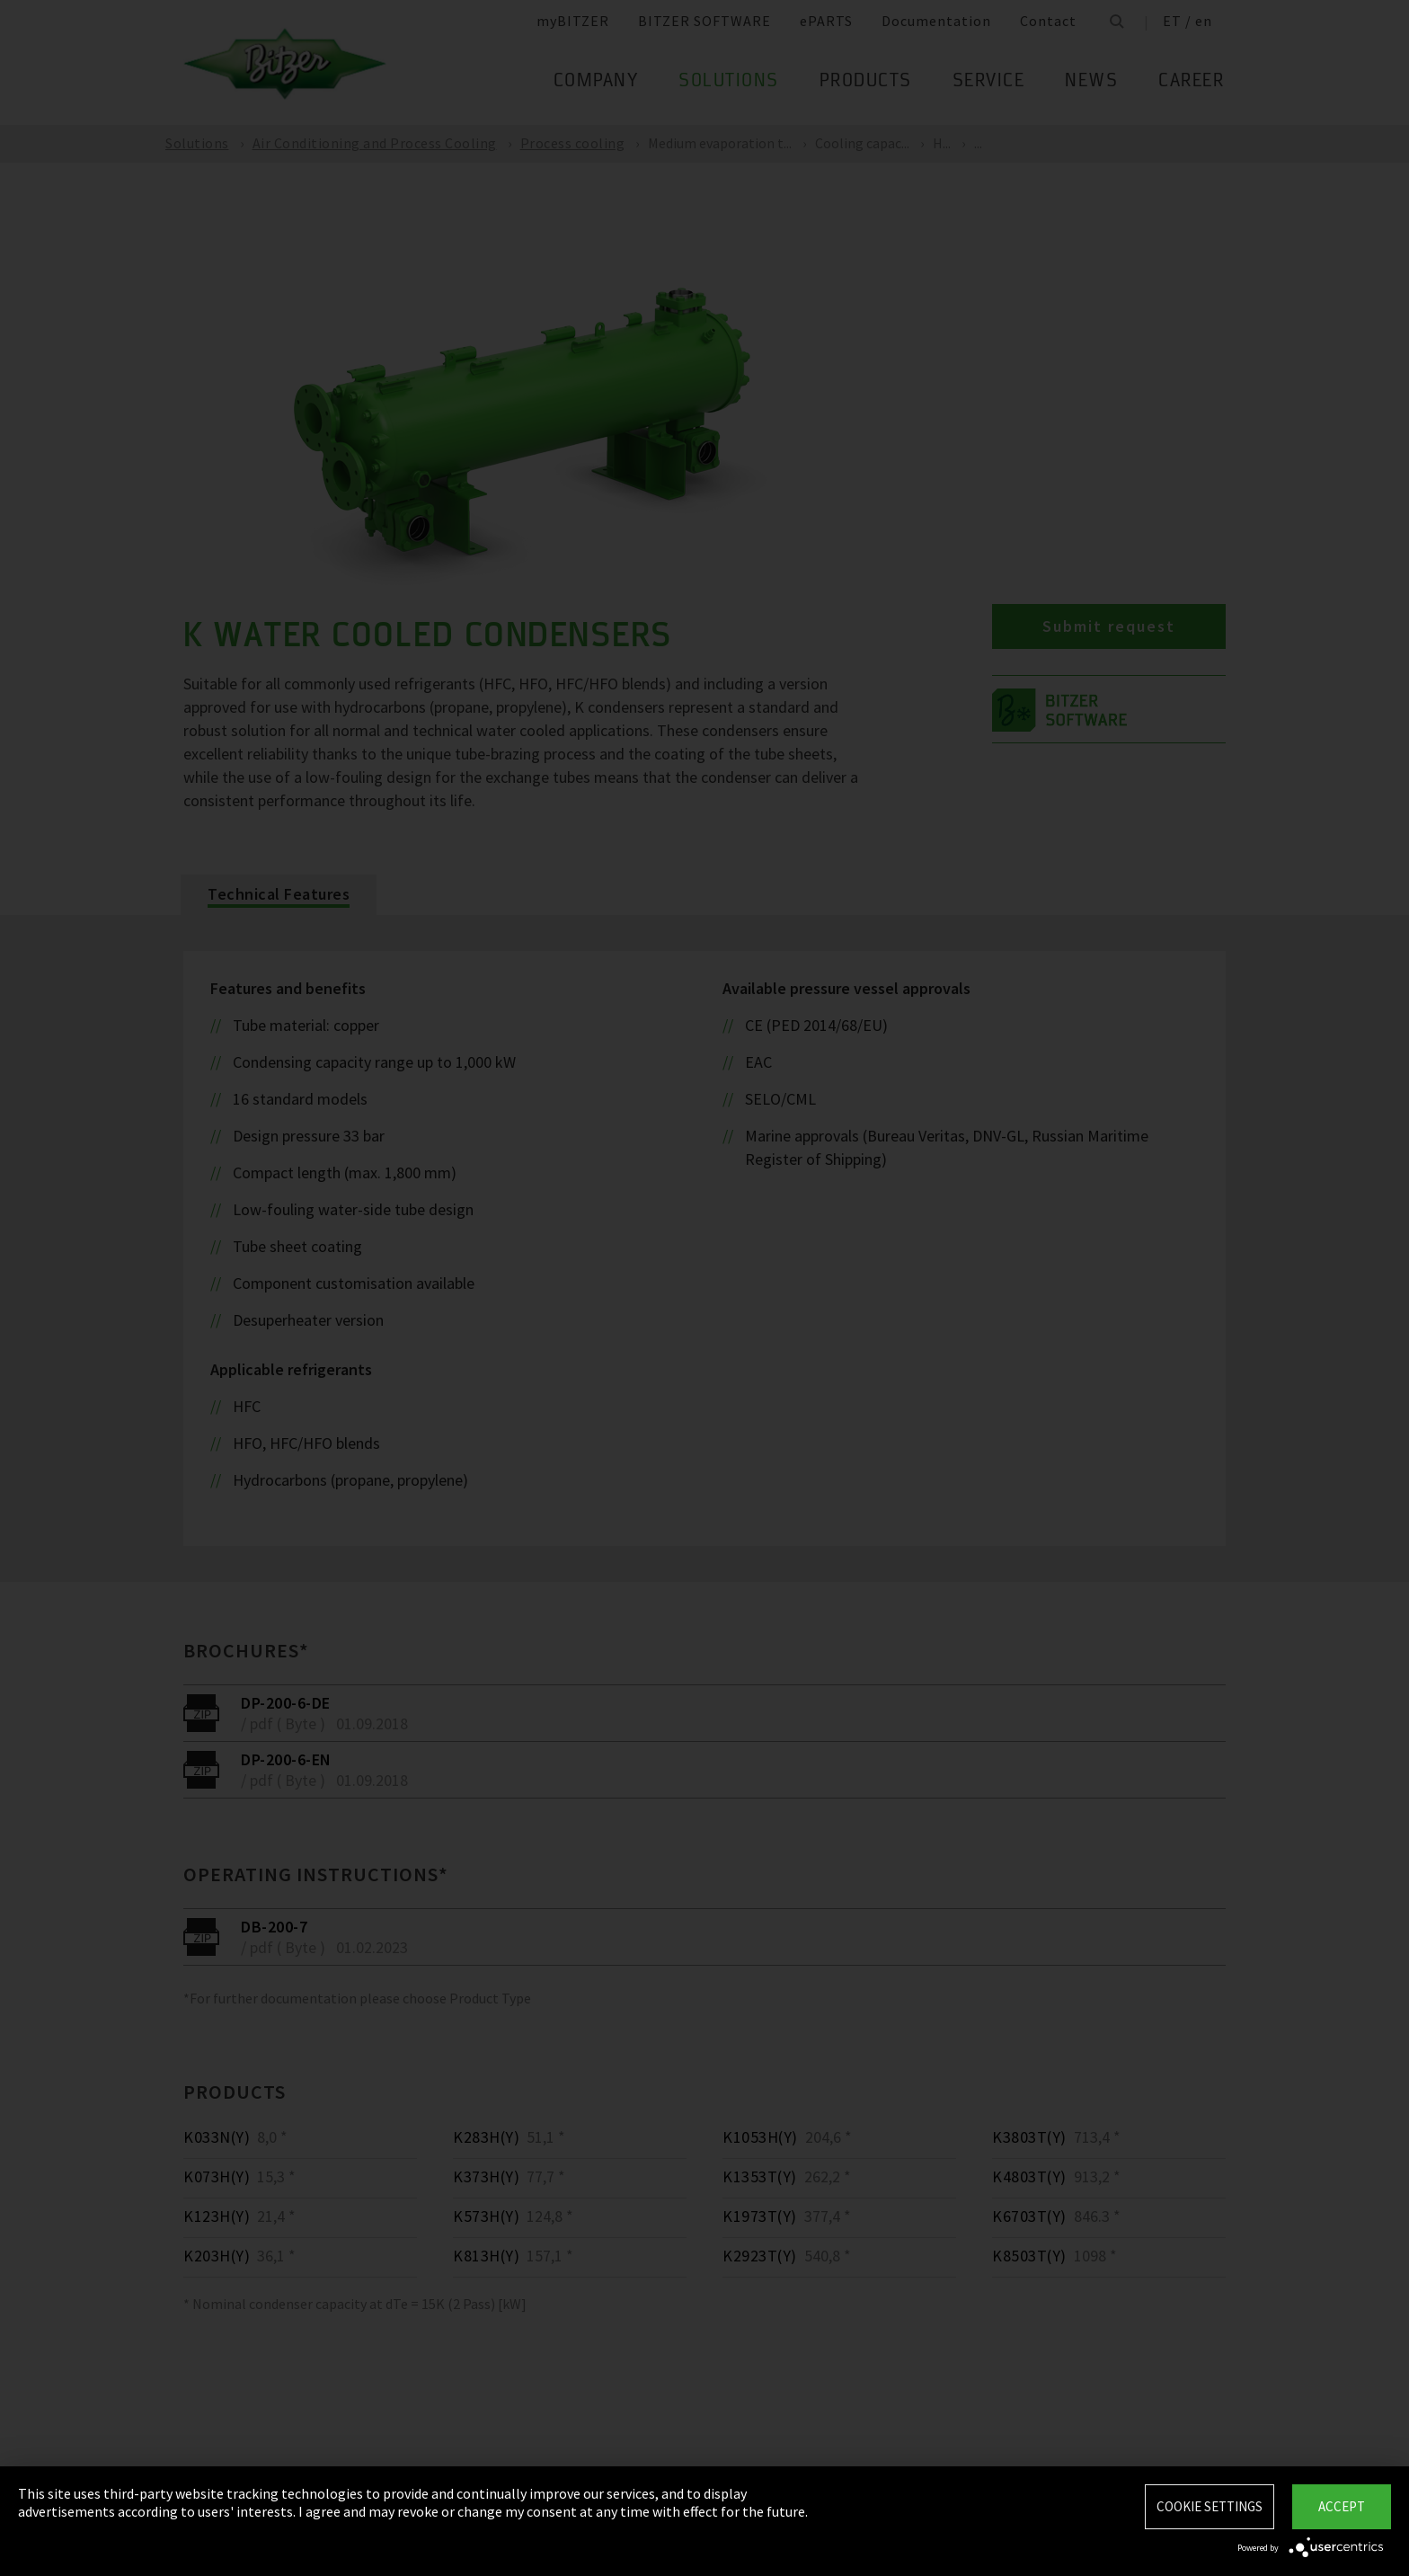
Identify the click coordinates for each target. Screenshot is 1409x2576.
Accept (1341, 2506)
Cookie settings (1209, 2506)
